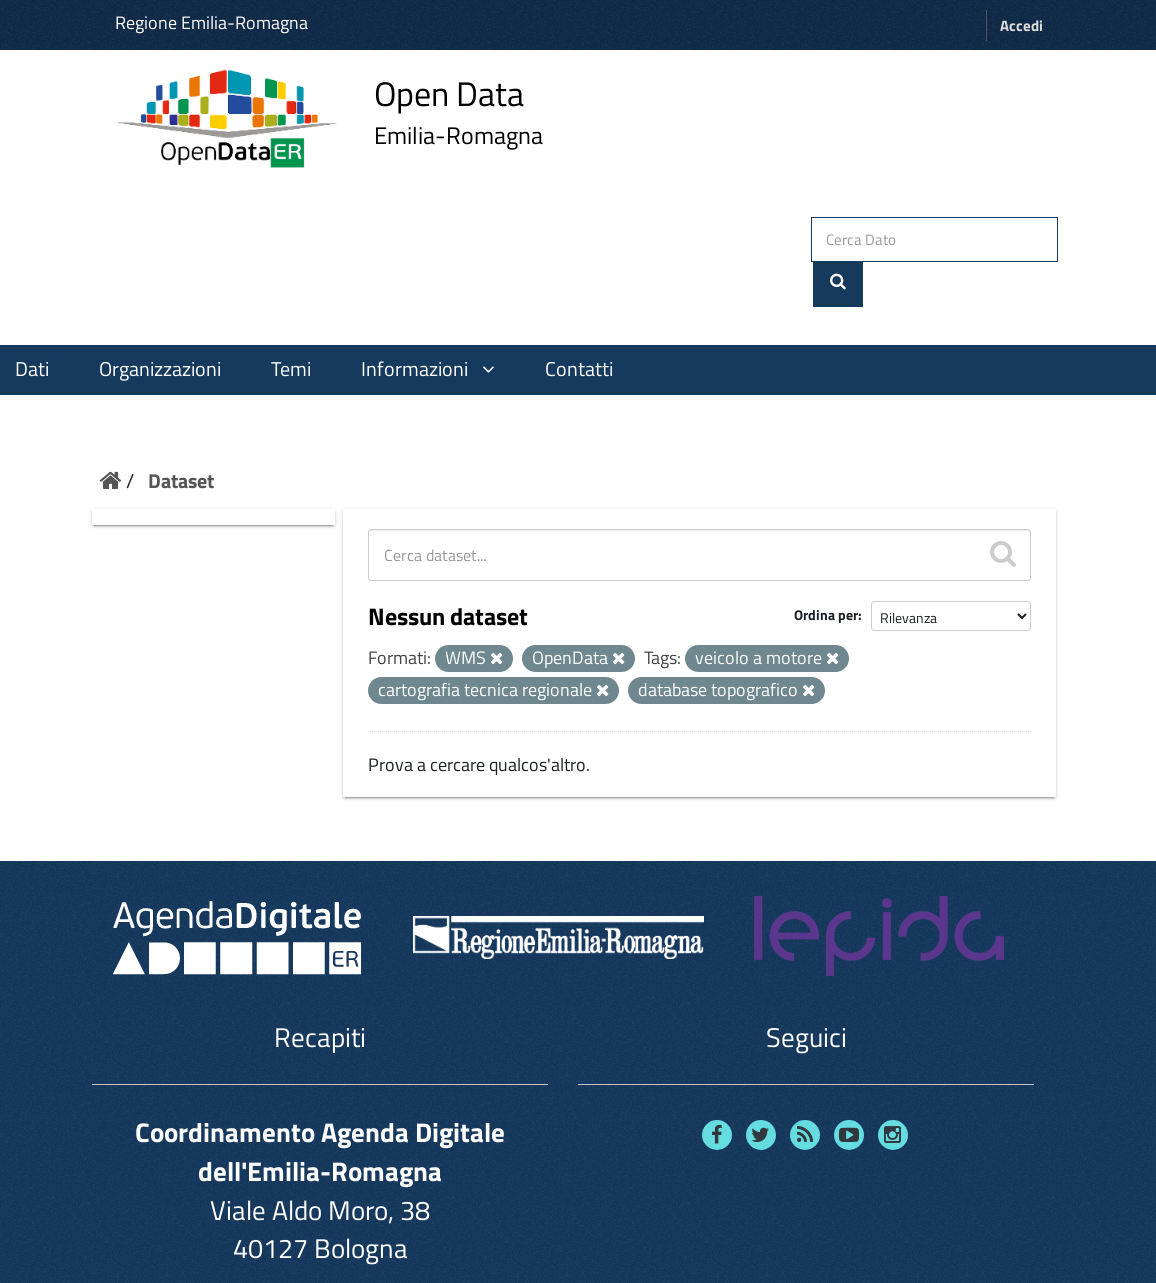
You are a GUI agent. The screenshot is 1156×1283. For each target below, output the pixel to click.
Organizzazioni (160, 323)
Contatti (579, 323)
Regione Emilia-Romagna (211, 22)
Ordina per (826, 569)
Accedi (1021, 25)
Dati (32, 323)
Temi (291, 323)
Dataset (181, 434)
